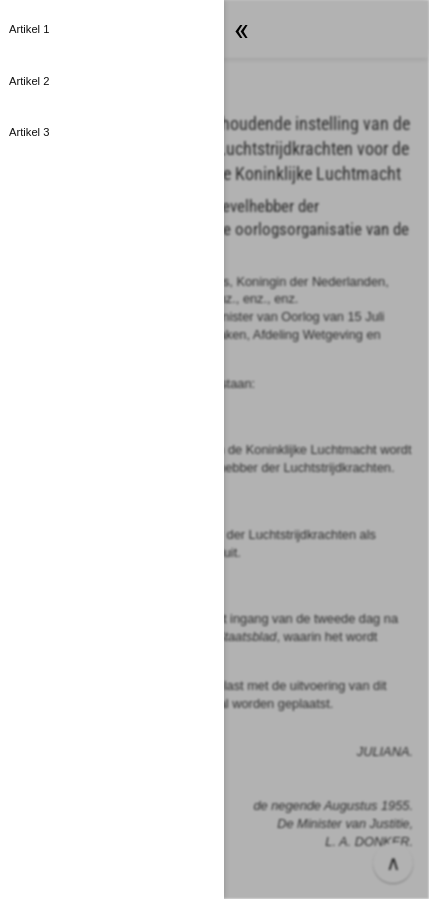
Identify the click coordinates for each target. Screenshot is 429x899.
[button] (112, 30)
